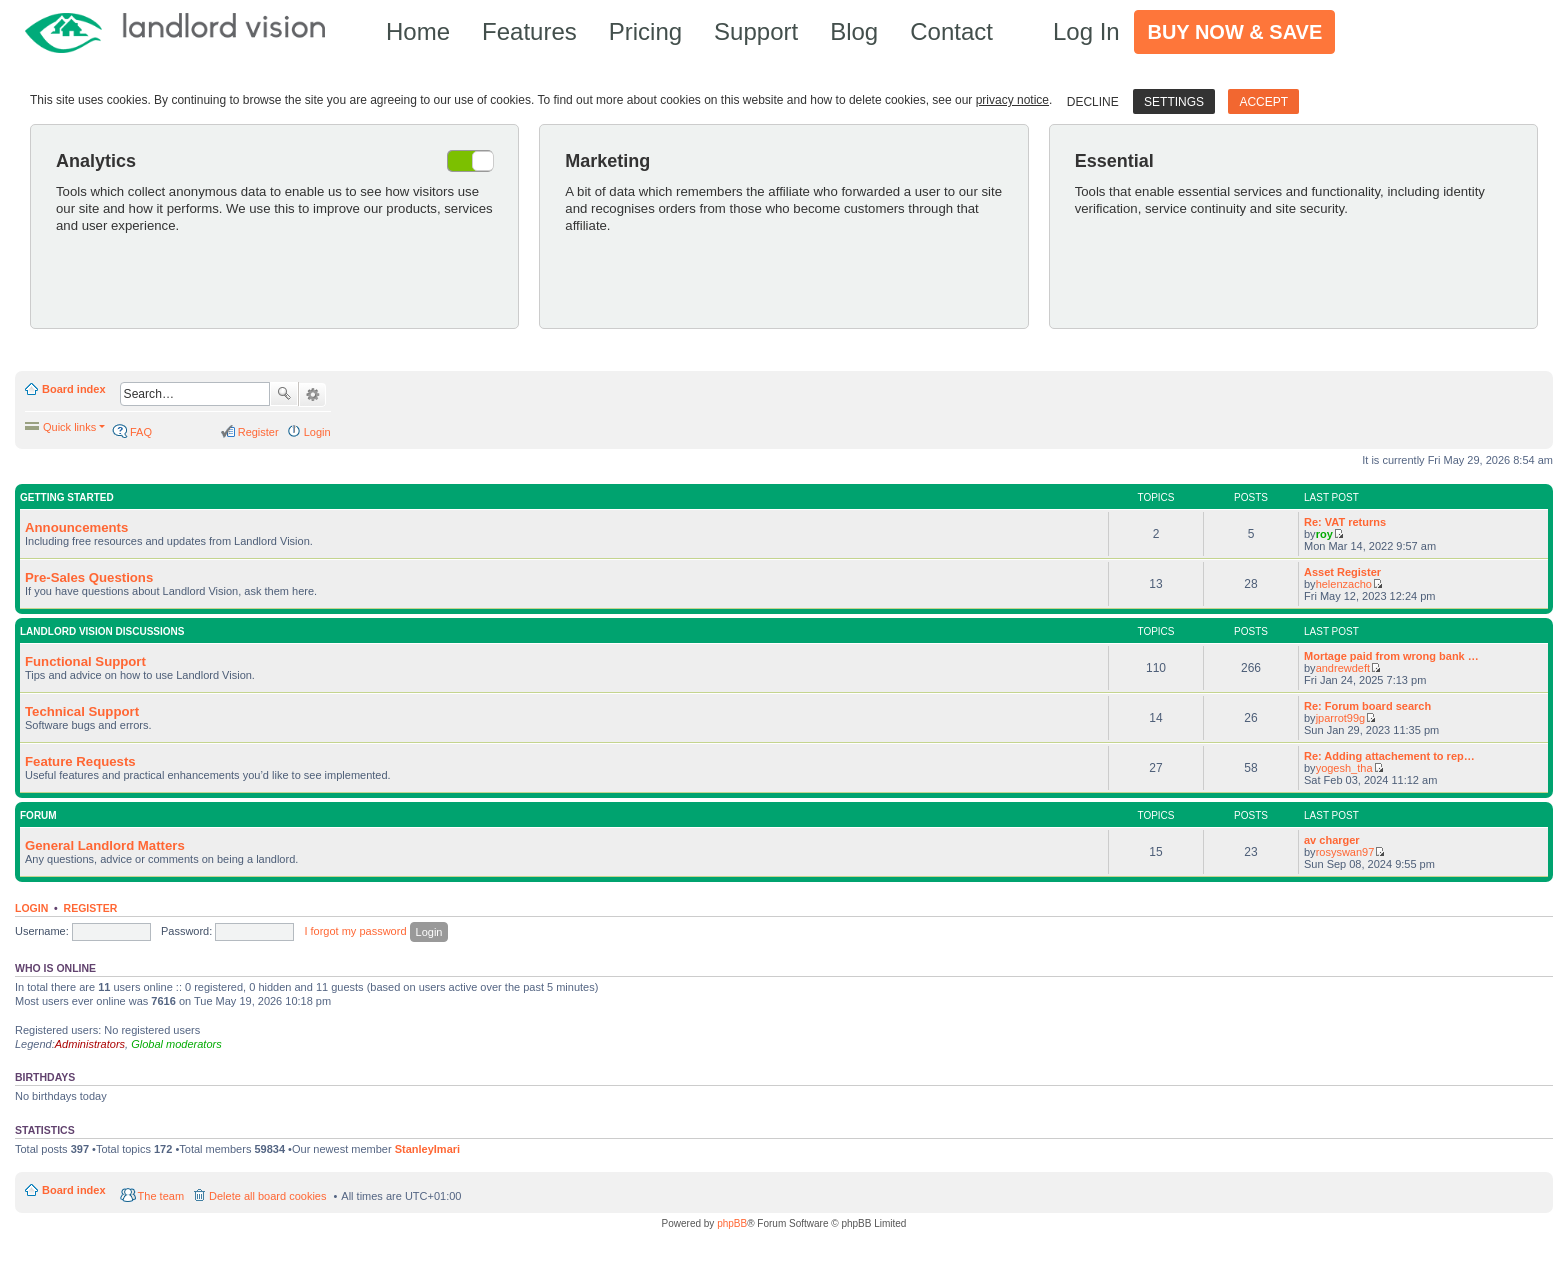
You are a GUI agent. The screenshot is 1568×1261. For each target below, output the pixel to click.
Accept (1263, 102)
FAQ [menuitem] (141, 432)
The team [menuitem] (161, 1196)
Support (756, 31)
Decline (1093, 102)
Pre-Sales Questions (89, 577)
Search (284, 394)
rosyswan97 (1345, 852)
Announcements (76, 527)
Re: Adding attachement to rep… (1389, 756)
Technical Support (82, 711)
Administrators (90, 1044)
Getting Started (67, 497)
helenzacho (1344, 584)
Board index (74, 389)
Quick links (69, 427)
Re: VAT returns (1345, 522)
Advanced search (312, 395)
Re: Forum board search (1367, 706)
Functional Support (85, 661)
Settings (1174, 102)
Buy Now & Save (1234, 32)
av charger (1332, 840)
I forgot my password (355, 931)
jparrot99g (1341, 718)
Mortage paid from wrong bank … (1391, 656)
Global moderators (176, 1044)
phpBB (732, 1223)
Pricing (645, 31)
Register (91, 908)
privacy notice (1012, 100)
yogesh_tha (1344, 768)
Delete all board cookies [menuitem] (267, 1196)
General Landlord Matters (105, 845)
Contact (951, 31)
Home (418, 31)
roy (1324, 534)
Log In (1086, 31)
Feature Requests (80, 761)
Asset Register (1342, 572)
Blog (854, 31)
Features (529, 31)
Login (31, 908)
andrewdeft (1343, 668)
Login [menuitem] (317, 432)
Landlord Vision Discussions (102, 631)
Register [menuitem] (258, 432)
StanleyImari (427, 1149)
